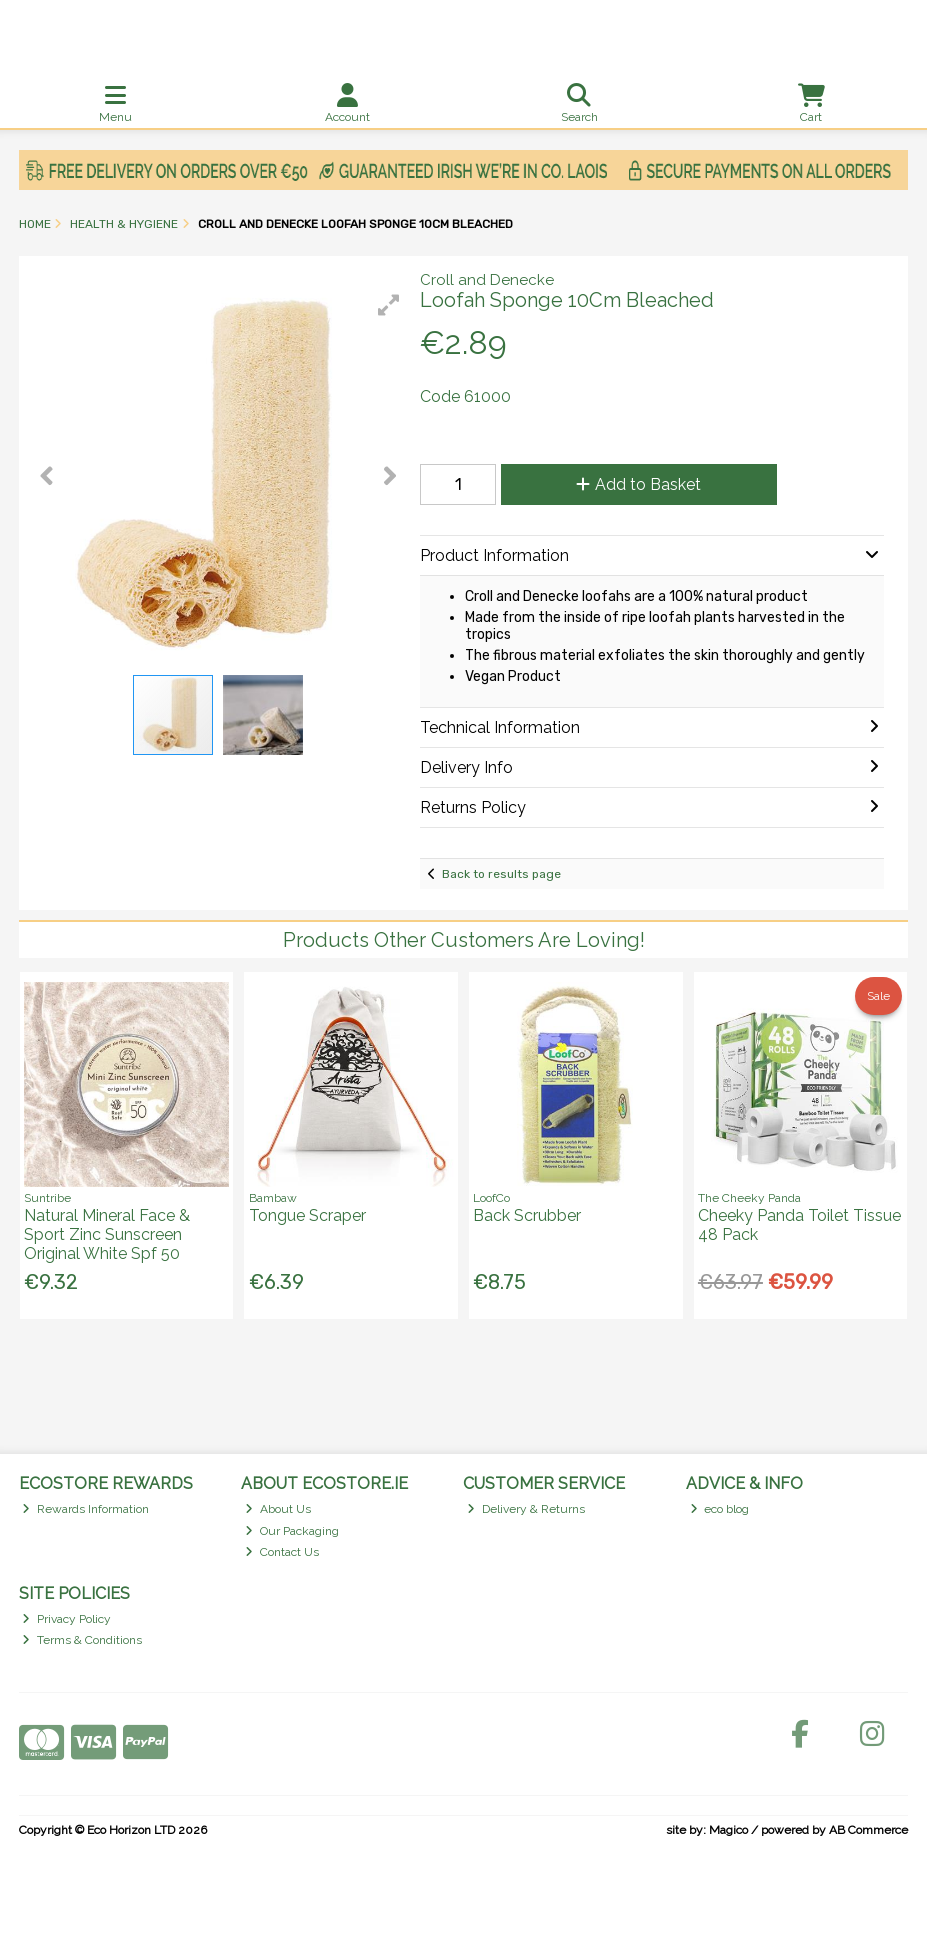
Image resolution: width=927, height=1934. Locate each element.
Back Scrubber (527, 1215)
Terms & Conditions (82, 1640)
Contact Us (282, 1552)
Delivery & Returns (526, 1509)
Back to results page (501, 874)
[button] (389, 305)
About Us (278, 1509)
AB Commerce (868, 1830)
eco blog (720, 1509)
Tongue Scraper (307, 1215)
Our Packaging (292, 1531)
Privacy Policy (66, 1619)
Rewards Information (85, 1509)
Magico (728, 1830)
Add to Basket (638, 484)
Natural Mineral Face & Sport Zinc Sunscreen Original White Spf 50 (107, 1234)
